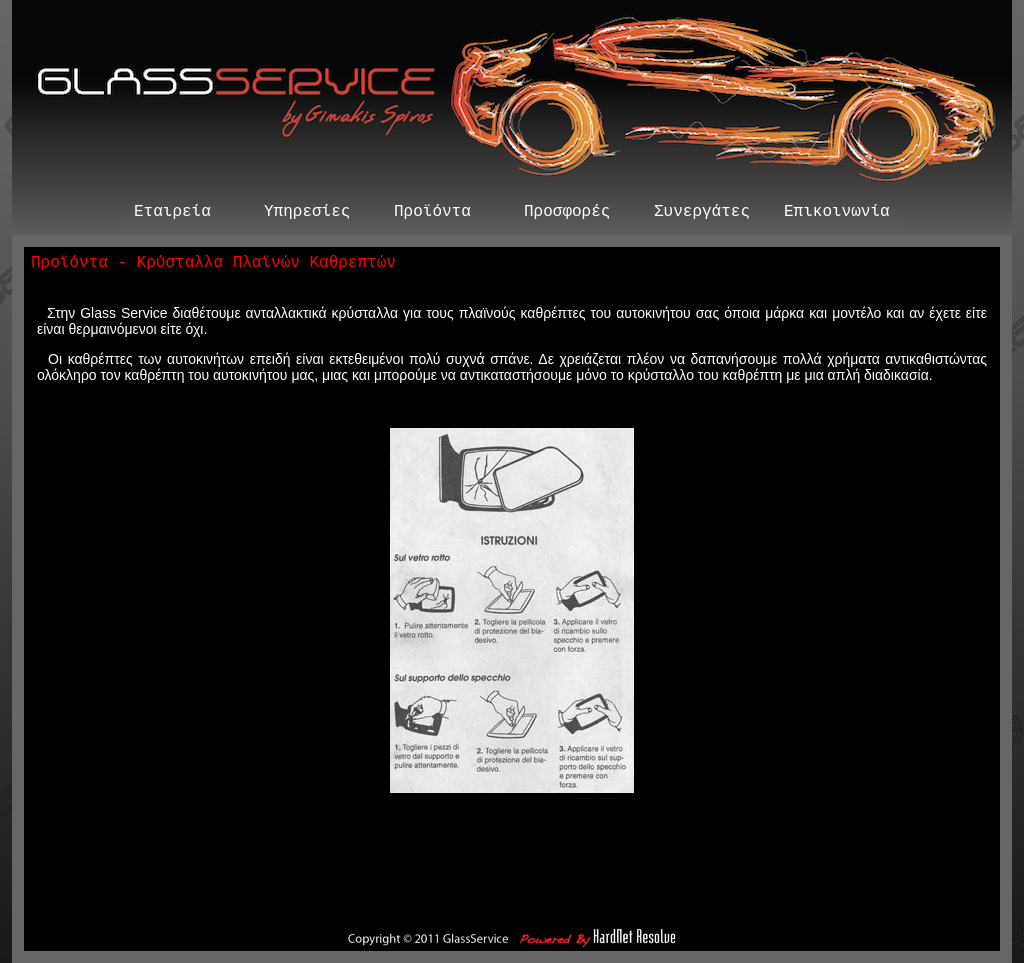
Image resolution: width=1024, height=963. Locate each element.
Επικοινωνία (837, 214)
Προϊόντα (432, 214)
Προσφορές (567, 214)
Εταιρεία (172, 214)
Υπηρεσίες (307, 214)
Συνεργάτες (702, 214)
